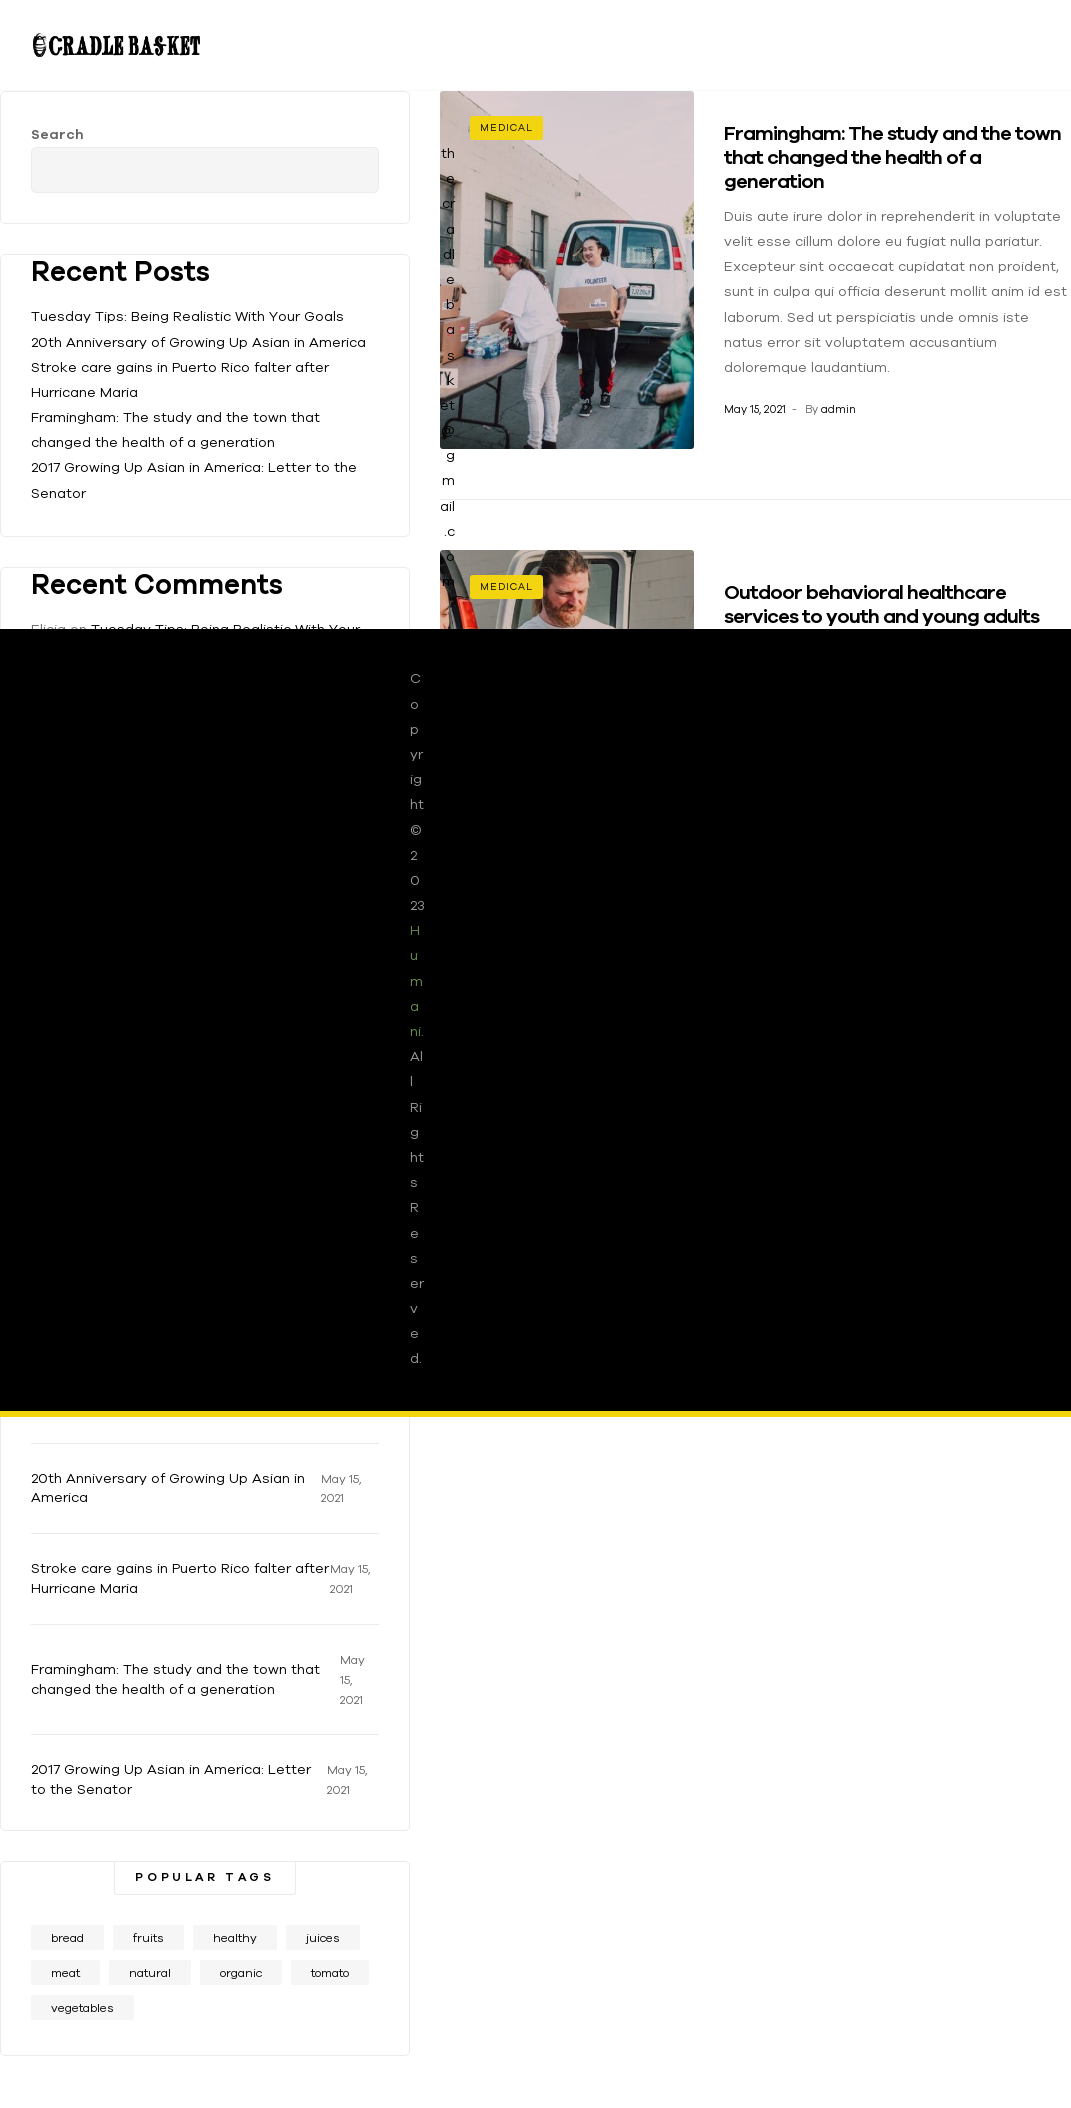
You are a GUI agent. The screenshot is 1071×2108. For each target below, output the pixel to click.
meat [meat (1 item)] (65, 1972)
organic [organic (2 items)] (241, 1972)
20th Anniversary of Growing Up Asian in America (168, 1488)
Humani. (417, 980)
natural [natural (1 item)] (150, 1972)
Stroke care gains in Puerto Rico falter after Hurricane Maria (180, 1578)
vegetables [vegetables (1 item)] (82, 2007)
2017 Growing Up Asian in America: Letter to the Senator (171, 1779)
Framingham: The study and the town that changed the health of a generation (175, 1679)
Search (349, 157)
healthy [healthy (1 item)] (235, 1937)
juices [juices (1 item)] (323, 1937)
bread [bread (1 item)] (67, 1937)
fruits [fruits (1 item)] (148, 1937)
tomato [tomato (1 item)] (330, 1972)
